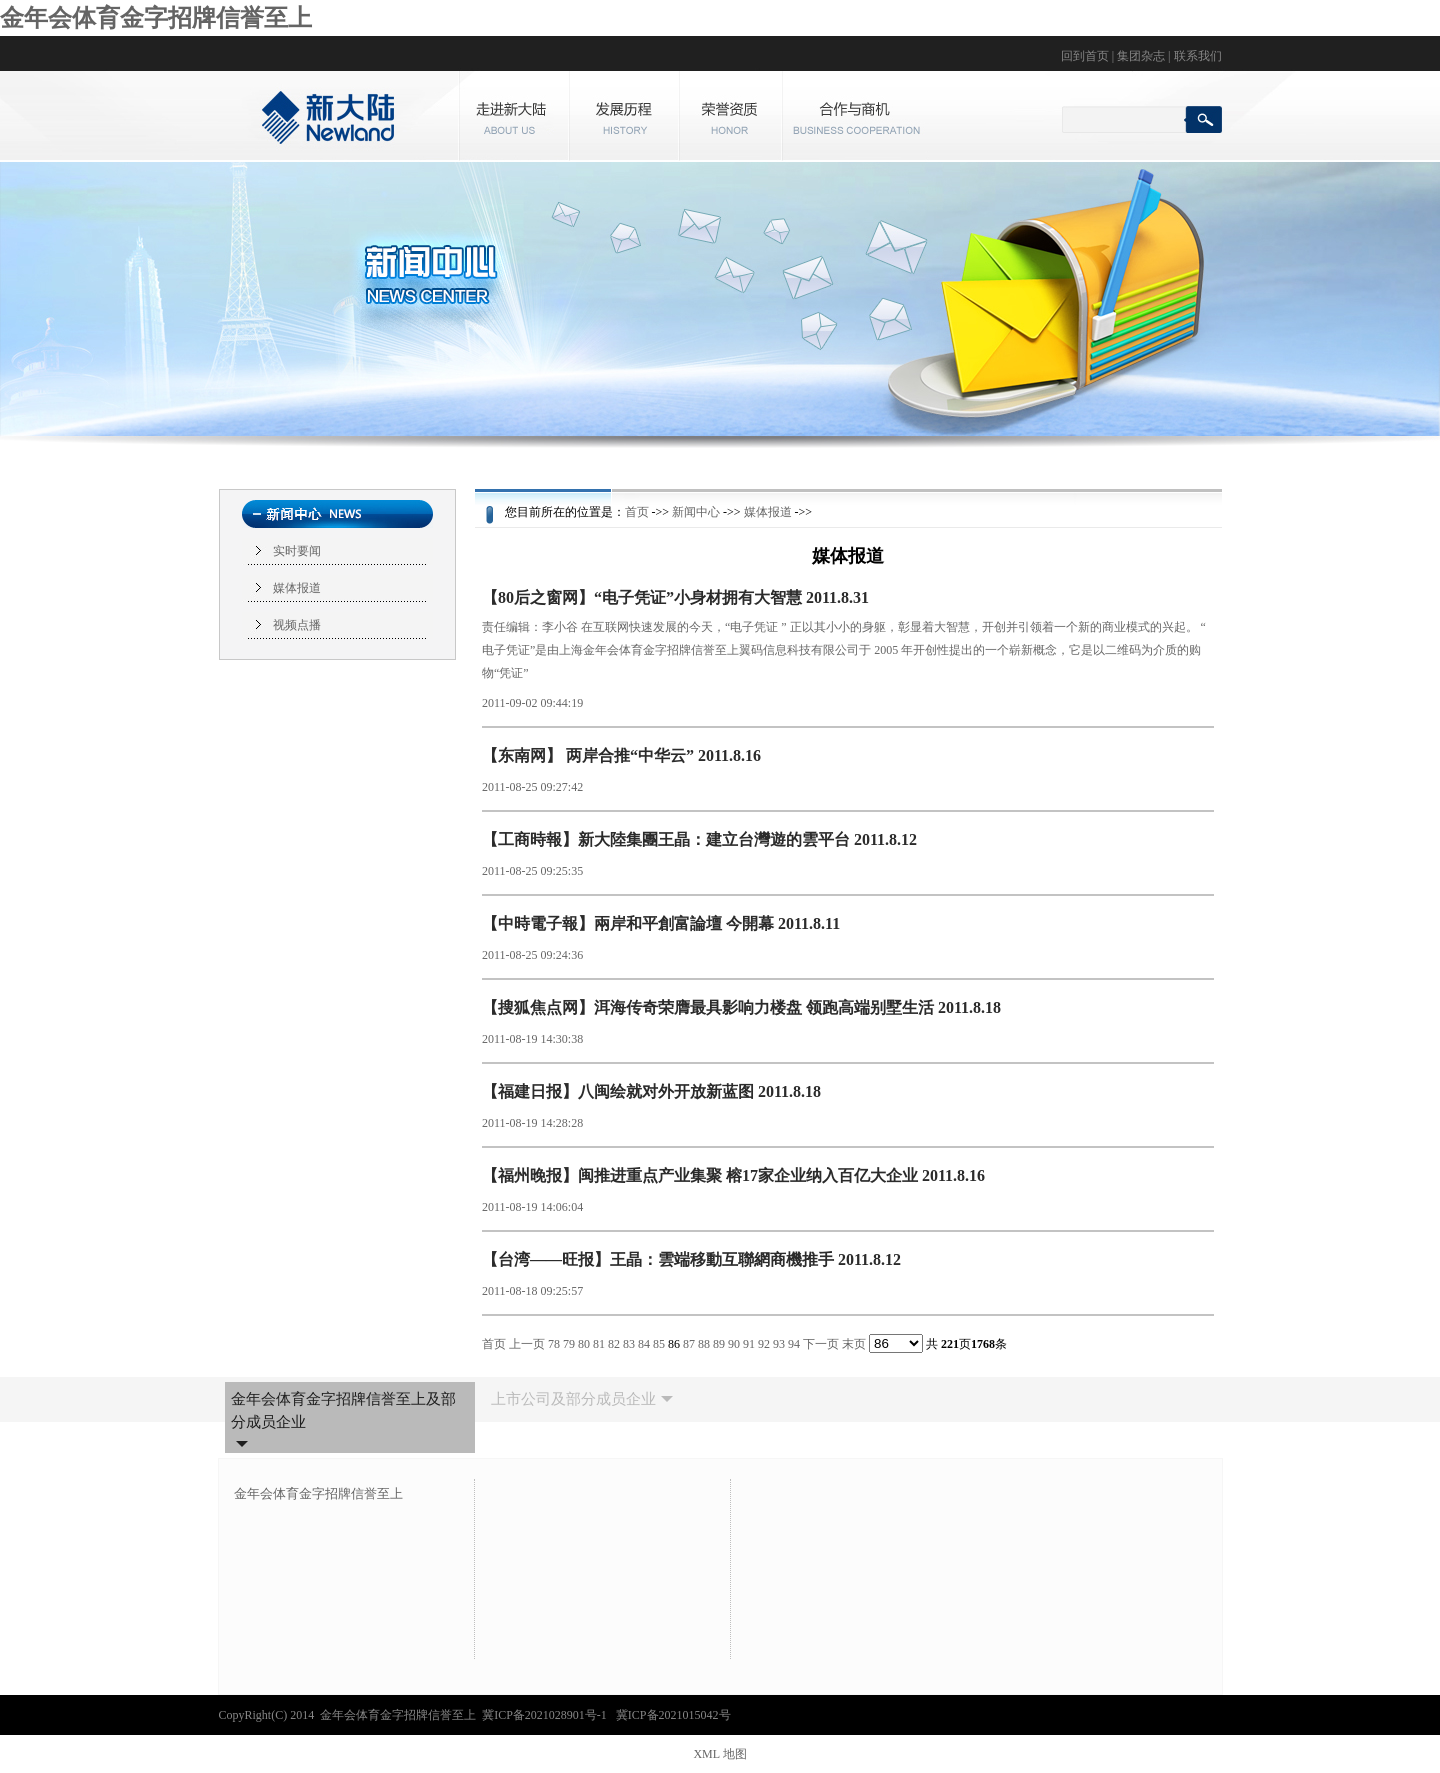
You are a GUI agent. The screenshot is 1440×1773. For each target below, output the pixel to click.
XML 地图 (719, 1754)
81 (599, 1344)
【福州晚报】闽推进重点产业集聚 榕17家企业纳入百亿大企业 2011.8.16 (733, 1175)
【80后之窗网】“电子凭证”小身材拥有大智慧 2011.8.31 (675, 597)
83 (629, 1344)
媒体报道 (297, 588)
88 (704, 1344)
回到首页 (1085, 56)
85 (659, 1344)
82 (614, 1344)
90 (734, 1344)
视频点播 (297, 625)
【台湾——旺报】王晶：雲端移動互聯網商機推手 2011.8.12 (691, 1259)
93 (779, 1344)
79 (569, 1344)
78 (554, 1344)
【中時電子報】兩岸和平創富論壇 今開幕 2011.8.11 (661, 923)
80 (584, 1344)
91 (749, 1344)
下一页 (821, 1344)
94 (794, 1344)
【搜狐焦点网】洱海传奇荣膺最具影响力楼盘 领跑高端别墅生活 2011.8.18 (741, 1007)
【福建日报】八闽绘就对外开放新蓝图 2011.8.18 (651, 1091)
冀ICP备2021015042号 (673, 1715)
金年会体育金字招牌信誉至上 (156, 18)
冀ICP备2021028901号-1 (546, 1715)
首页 (637, 512)
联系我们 (1198, 56)
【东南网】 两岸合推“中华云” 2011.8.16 (621, 755)
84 (644, 1344)
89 (719, 1344)
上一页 (527, 1344)
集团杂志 (1141, 56)
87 (689, 1344)
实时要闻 (297, 551)
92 (764, 1344)
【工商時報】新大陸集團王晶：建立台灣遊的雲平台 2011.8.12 (699, 839)
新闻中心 (696, 512)
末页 (854, 1344)
